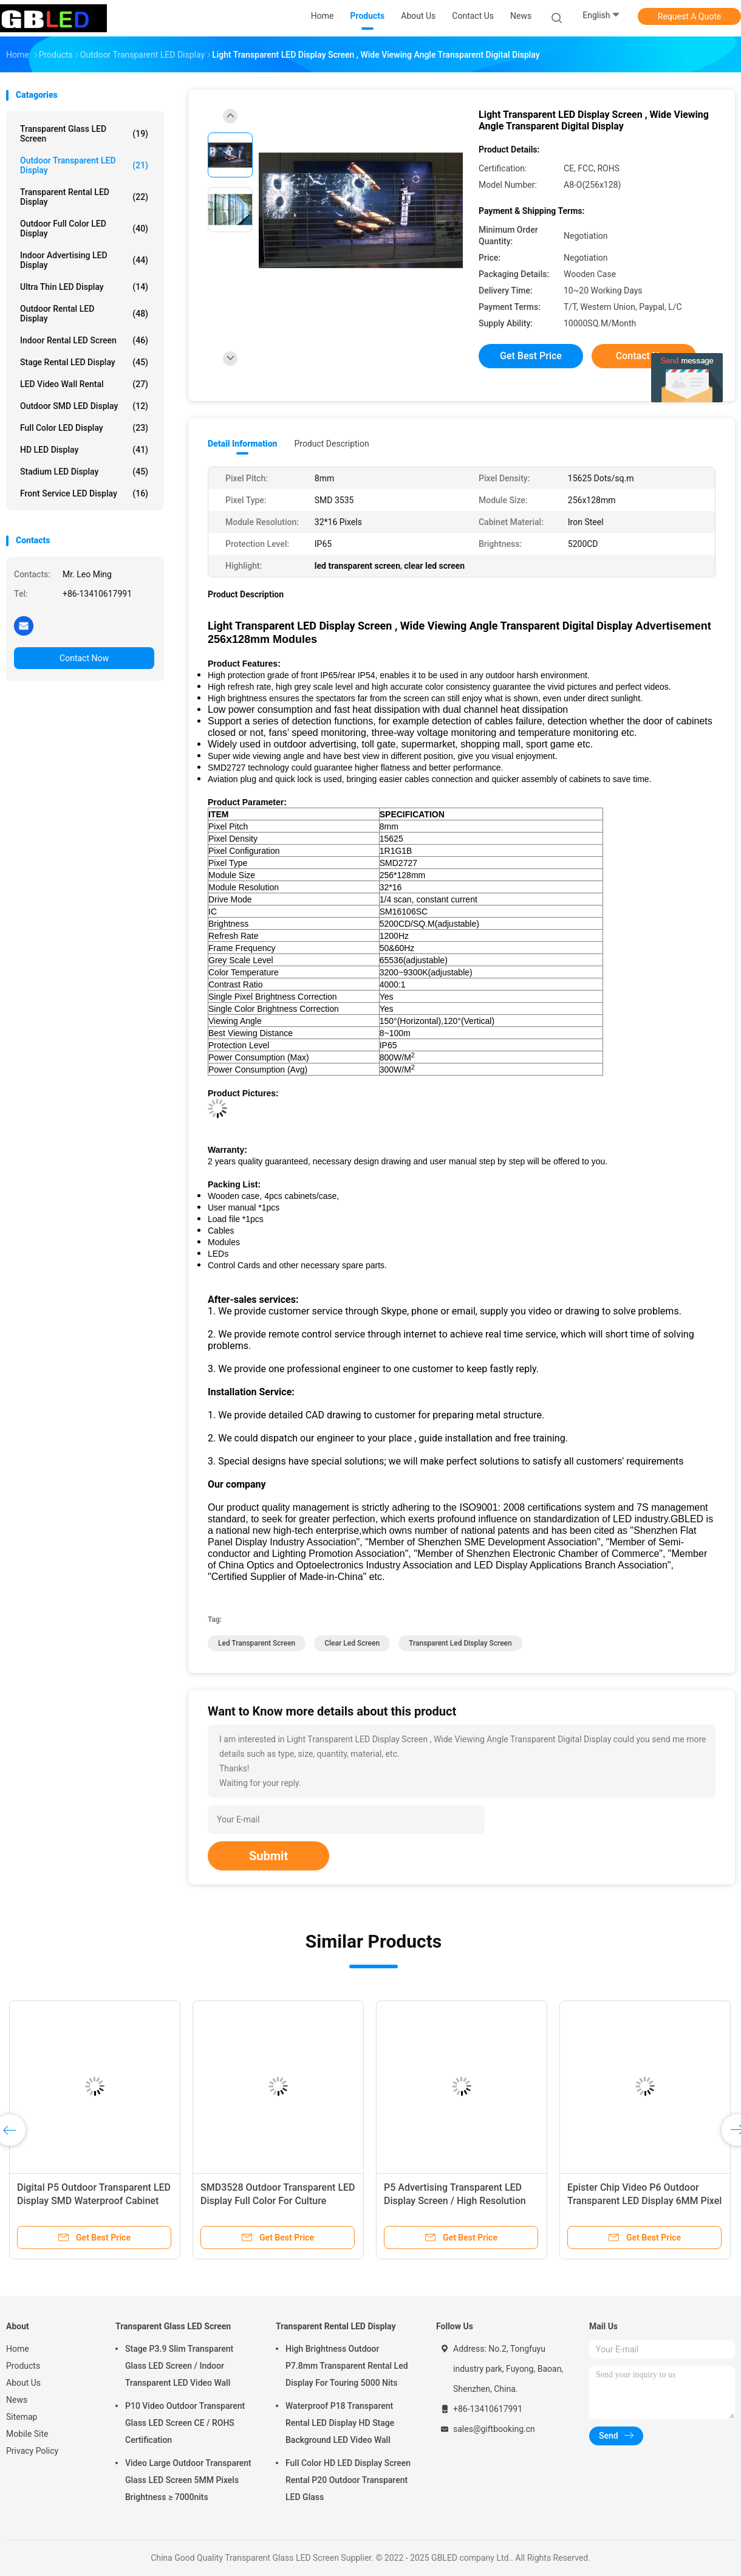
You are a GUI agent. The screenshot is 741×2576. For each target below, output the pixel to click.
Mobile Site (27, 2434)
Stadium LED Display (84, 471)
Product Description (331, 443)
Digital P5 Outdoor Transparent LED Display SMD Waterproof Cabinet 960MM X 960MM (94, 2201)
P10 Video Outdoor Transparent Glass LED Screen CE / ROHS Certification (185, 2423)
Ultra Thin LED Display (84, 287)
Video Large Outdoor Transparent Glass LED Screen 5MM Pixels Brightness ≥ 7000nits (188, 2480)
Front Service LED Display (84, 493)
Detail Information (242, 443)
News (16, 2400)
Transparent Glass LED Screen (84, 133)
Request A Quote (689, 16)
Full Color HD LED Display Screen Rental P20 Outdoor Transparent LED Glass (348, 2480)
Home (17, 2349)
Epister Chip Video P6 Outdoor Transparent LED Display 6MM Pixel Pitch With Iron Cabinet (644, 2201)
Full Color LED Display (84, 428)
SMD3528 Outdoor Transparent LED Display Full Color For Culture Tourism (277, 2201)
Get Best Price (531, 356)
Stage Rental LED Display (84, 362)
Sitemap (21, 2417)
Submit (268, 1856)
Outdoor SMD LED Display (84, 406)
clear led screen (352, 1643)
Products (23, 2366)
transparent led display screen (460, 1643)
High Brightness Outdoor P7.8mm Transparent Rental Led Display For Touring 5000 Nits (346, 2366)
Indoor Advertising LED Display (84, 260)
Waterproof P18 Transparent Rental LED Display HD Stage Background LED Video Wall (339, 2423)
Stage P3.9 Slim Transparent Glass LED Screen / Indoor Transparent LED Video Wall (179, 2366)
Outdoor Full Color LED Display (84, 228)
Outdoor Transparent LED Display (84, 165)
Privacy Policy (32, 2451)
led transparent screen (256, 1643)
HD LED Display (84, 450)
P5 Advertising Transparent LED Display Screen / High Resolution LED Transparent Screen (455, 2201)
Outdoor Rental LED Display (84, 313)
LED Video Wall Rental (84, 384)
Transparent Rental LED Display (84, 197)
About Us (23, 2383)
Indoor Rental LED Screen (84, 340)
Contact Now (84, 658)
